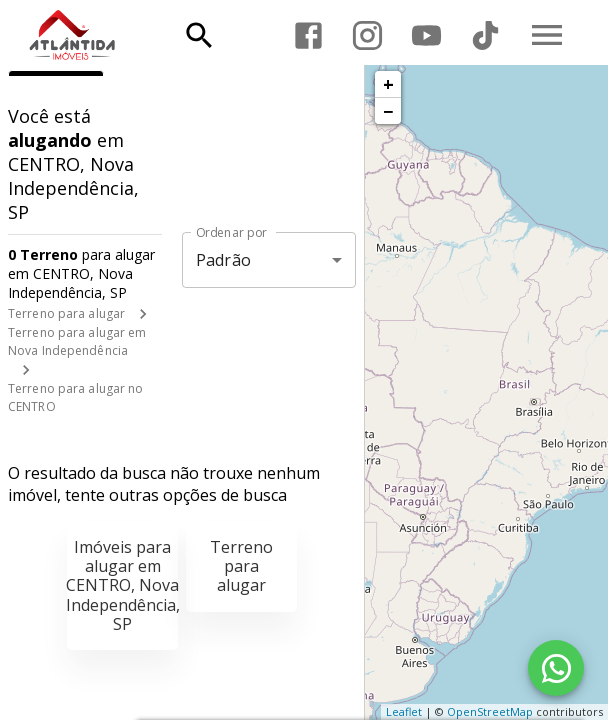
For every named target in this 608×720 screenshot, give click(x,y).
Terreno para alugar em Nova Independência (77, 341)
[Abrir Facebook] (308, 35)
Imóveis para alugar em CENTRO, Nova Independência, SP (123, 585)
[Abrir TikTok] (485, 35)
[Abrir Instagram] (367, 35)
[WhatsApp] (556, 668)
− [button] (388, 111)
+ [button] (388, 84)
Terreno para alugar (66, 313)
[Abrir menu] (547, 35)
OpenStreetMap (490, 711)
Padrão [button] (223, 260)
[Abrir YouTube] (426, 35)
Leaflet (404, 711)
